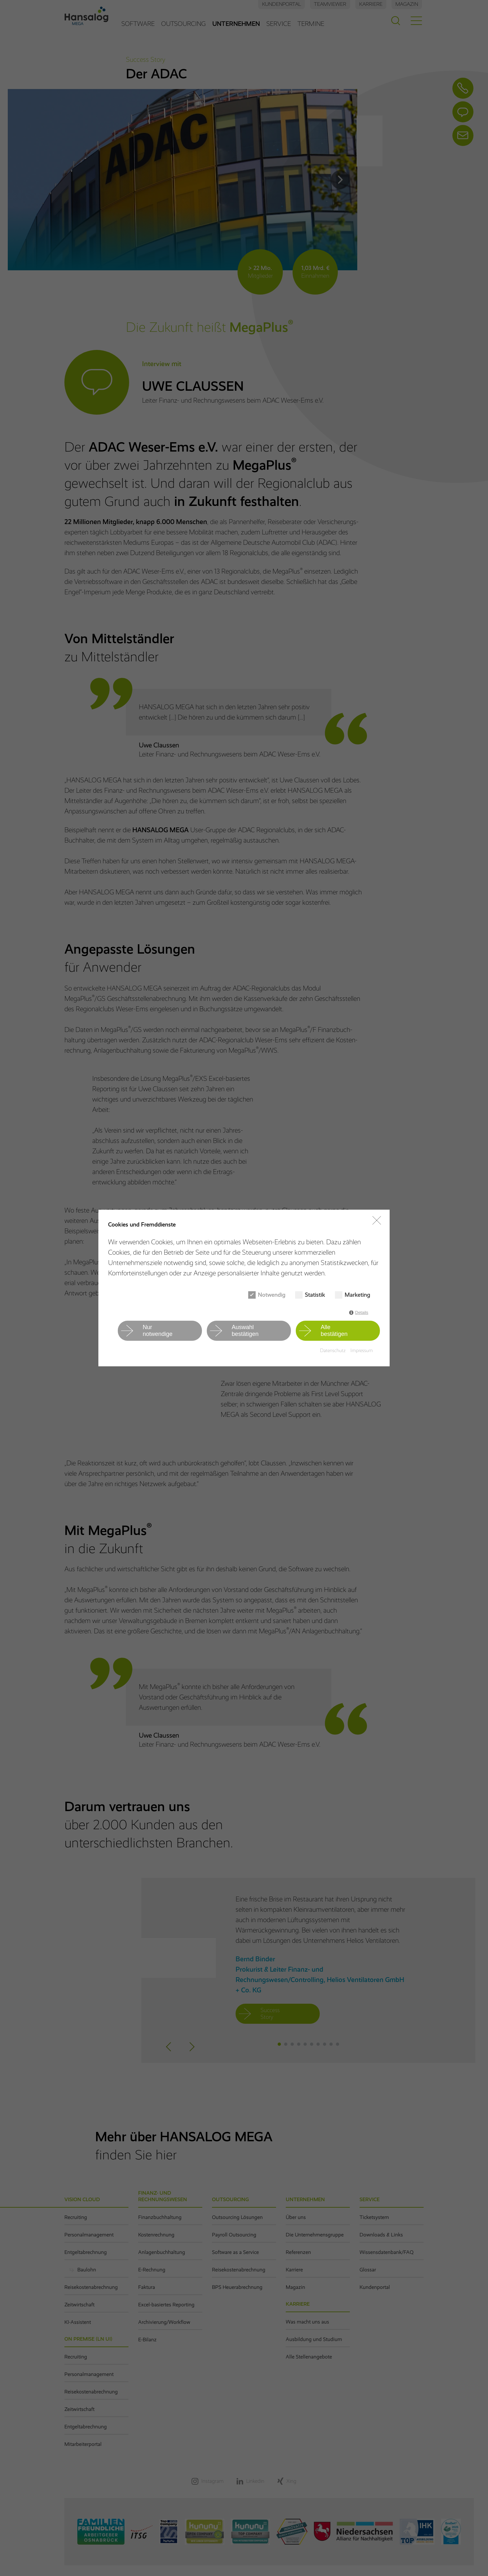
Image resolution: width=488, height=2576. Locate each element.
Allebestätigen (334, 1330)
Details (361, 1312)
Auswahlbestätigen (245, 1330)
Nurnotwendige (157, 1330)
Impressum (361, 1350)
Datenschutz (333, 1350)
